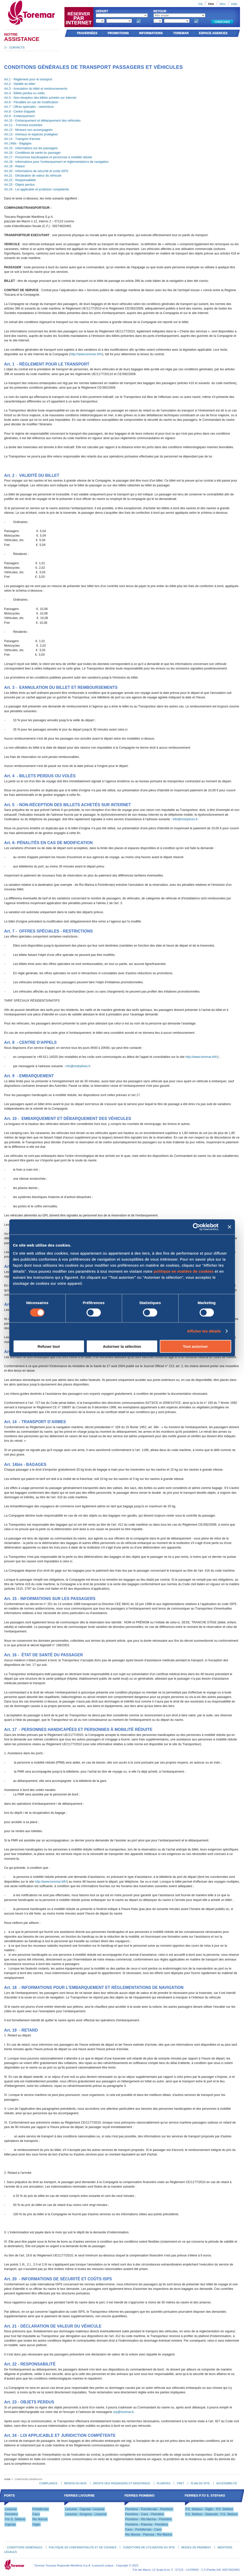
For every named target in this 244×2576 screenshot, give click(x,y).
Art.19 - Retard (14, 166)
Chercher (222, 21)
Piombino (11, 2514)
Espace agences (213, 33)
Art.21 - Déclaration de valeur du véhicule (32, 175)
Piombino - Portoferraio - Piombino (149, 2509)
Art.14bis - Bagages (18, 143)
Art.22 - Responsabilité (20, 180)
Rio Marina (39, 2519)
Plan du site (200, 2483)
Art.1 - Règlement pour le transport (28, 79)
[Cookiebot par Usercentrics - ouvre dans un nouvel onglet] (196, 1227)
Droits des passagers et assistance (121, 2483)
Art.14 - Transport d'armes (22, 139)
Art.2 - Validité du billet (19, 84)
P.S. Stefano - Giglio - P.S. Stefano (209, 2509)
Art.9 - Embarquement (19, 116)
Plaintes (163, 2483)
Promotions (118, 33)
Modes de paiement (196, 2547)
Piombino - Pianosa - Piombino (146, 2524)
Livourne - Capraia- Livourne (84, 2509)
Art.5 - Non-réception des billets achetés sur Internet (40, 97)
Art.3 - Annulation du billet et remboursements (35, 88)
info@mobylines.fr (185, 819)
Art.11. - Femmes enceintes (23, 125)
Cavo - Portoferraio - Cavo (143, 2529)
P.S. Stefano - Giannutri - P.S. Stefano (211, 2514)
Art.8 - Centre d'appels (19, 111)
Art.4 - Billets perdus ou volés (24, 93)
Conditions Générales (25, 2547)
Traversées (87, 33)
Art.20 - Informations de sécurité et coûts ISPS (36, 171)
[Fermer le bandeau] (229, 1227)
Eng (234, 4)
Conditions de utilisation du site (149, 2547)
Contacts (17, 47)
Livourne (11, 2509)
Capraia (10, 2524)
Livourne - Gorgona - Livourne (86, 2514)
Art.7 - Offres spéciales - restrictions (29, 107)
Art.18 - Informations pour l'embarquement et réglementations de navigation (56, 162)
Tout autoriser (195, 1346)
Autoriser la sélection (122, 1346)
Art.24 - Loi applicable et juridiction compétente (36, 189)
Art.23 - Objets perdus (19, 184)
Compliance (48, 2483)
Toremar (53, 2)
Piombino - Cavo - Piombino (144, 2514)
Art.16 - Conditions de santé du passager (32, 152)
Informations (151, 33)
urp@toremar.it (123, 2412)
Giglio (36, 2524)
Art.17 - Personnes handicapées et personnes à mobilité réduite (48, 157)
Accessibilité (226, 2483)
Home (7, 2479)
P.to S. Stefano (15, 2519)
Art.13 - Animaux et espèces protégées (31, 134)
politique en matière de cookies (184, 1271)
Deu (223, 4)
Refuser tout (49, 1346)
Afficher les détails (204, 1331)
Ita (200, 4)
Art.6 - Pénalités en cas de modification (31, 102)
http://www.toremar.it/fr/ (86, 354)
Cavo (36, 2514)
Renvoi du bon (75, 2483)
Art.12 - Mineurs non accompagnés (28, 130)
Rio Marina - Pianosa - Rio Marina (148, 2534)
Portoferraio (40, 2509)
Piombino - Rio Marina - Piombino (148, 2519)
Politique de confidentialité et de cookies (82, 2547)
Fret (180, 2483)
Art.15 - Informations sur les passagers (31, 148)
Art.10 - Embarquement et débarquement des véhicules (42, 120)
